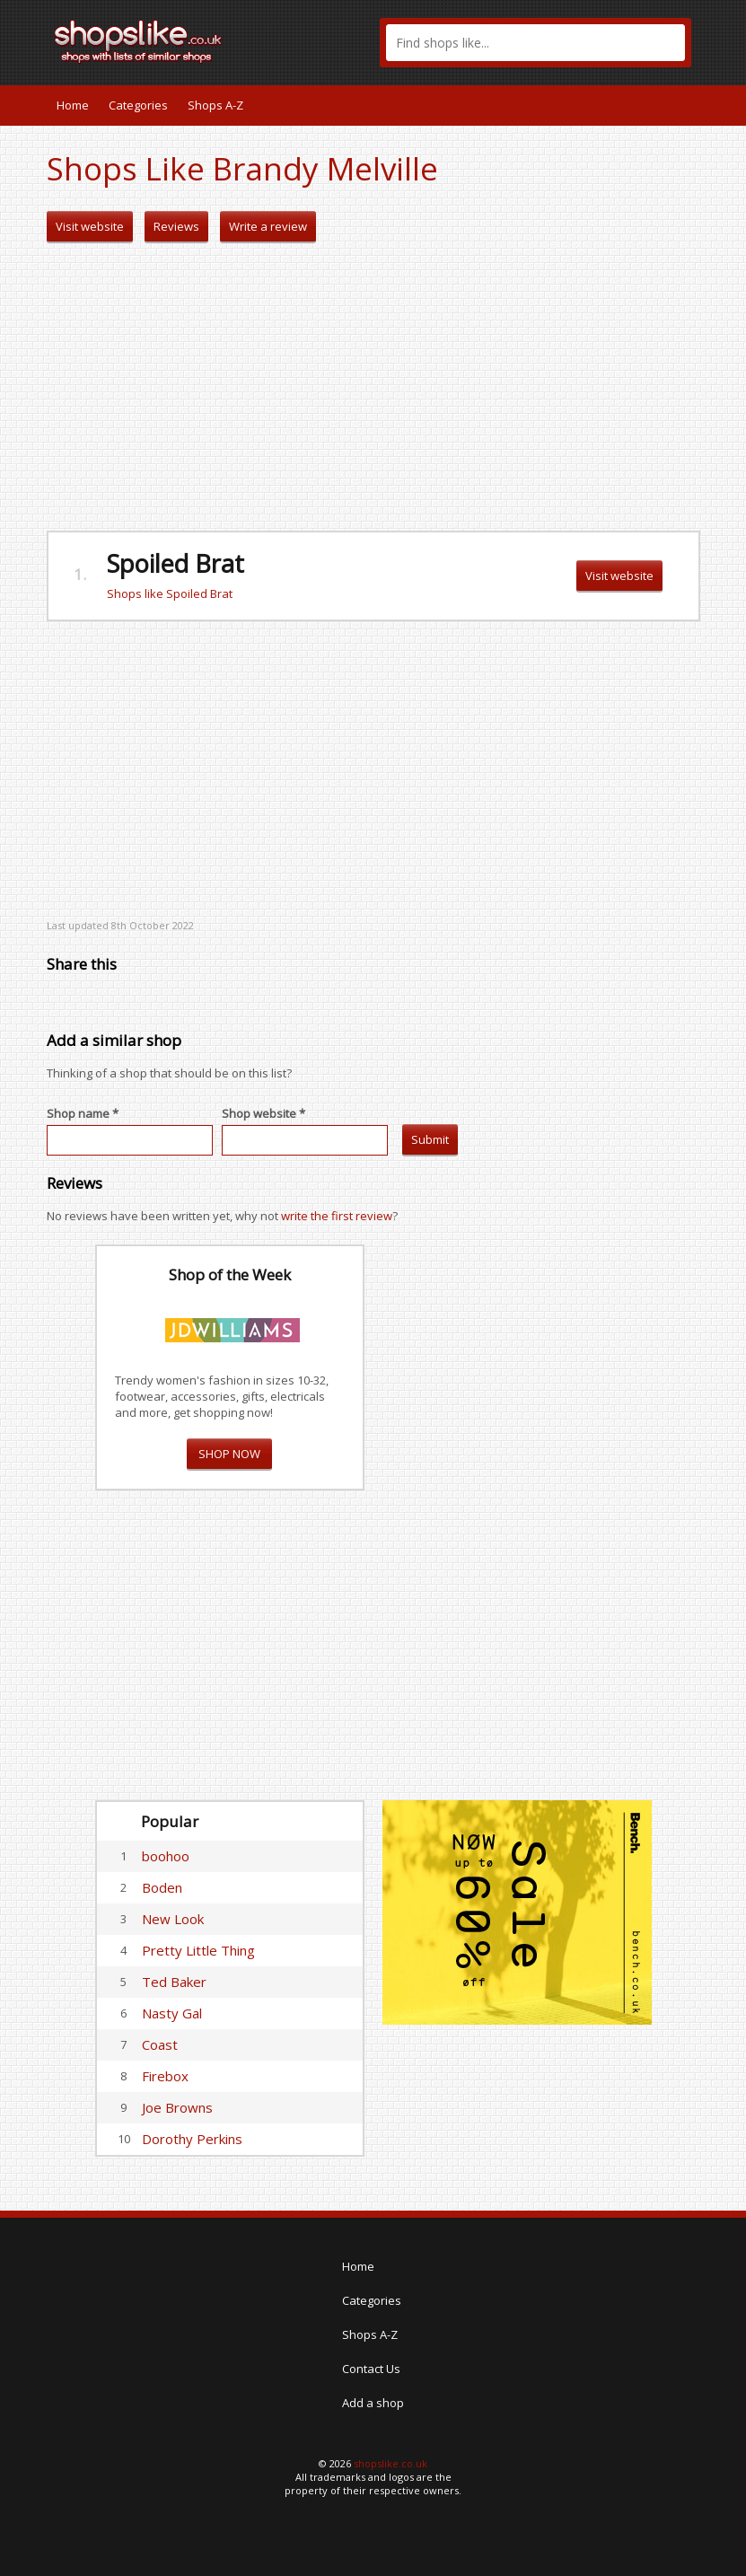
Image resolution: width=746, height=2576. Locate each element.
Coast (160, 2044)
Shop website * (263, 1113)
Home (73, 105)
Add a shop (373, 2403)
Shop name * (82, 1113)
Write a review (268, 226)
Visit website (90, 226)
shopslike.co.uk (390, 2463)
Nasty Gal (172, 2013)
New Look (173, 1919)
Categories (138, 105)
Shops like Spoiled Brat (170, 593)
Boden (162, 1887)
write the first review (336, 1216)
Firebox (165, 2076)
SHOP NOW (229, 1454)
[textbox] (535, 42)
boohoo (165, 1856)
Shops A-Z (215, 105)
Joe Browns (177, 2107)
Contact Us (371, 2369)
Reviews (176, 226)
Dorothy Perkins (192, 2139)
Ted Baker (174, 1982)
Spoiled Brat (175, 563)
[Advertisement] (373, 387)
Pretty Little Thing (198, 1950)
